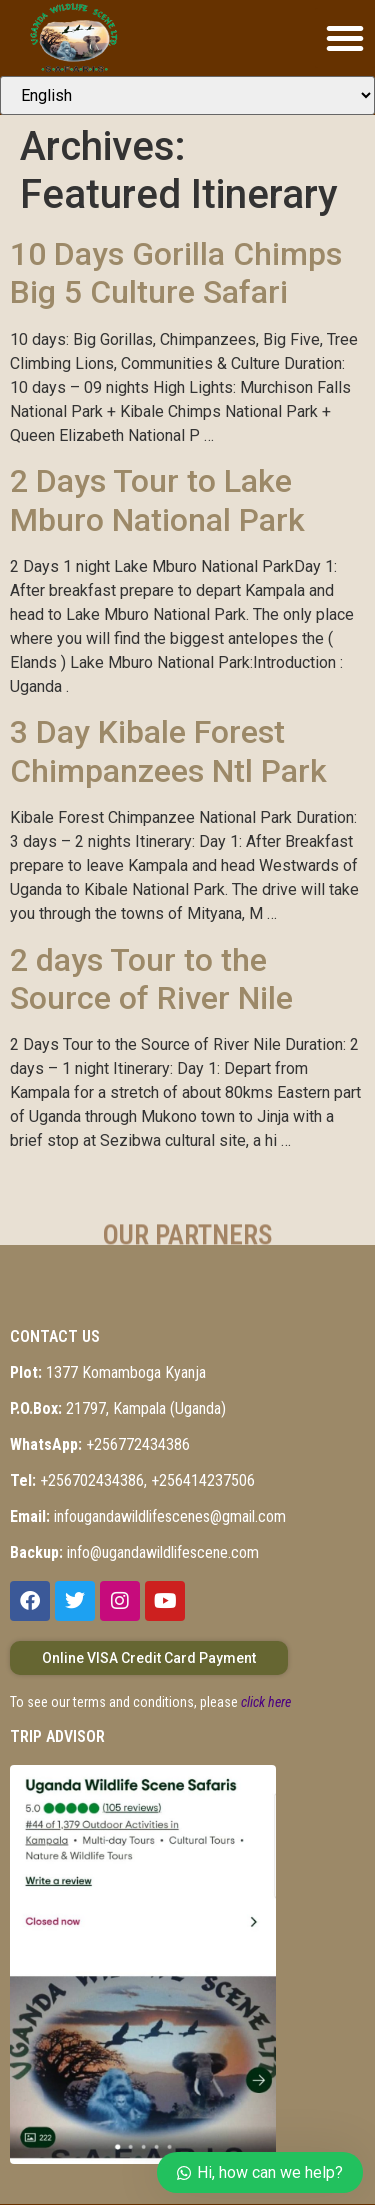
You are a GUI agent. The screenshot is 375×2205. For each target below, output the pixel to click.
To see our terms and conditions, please (150, 1702)
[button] (345, 38)
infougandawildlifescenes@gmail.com (148, 1516)
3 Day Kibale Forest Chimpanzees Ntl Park (168, 751)
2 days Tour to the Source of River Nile (151, 979)
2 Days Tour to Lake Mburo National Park (157, 500)
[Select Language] (187, 95)
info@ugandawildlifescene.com (134, 1552)
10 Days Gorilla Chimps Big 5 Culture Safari (176, 273)
